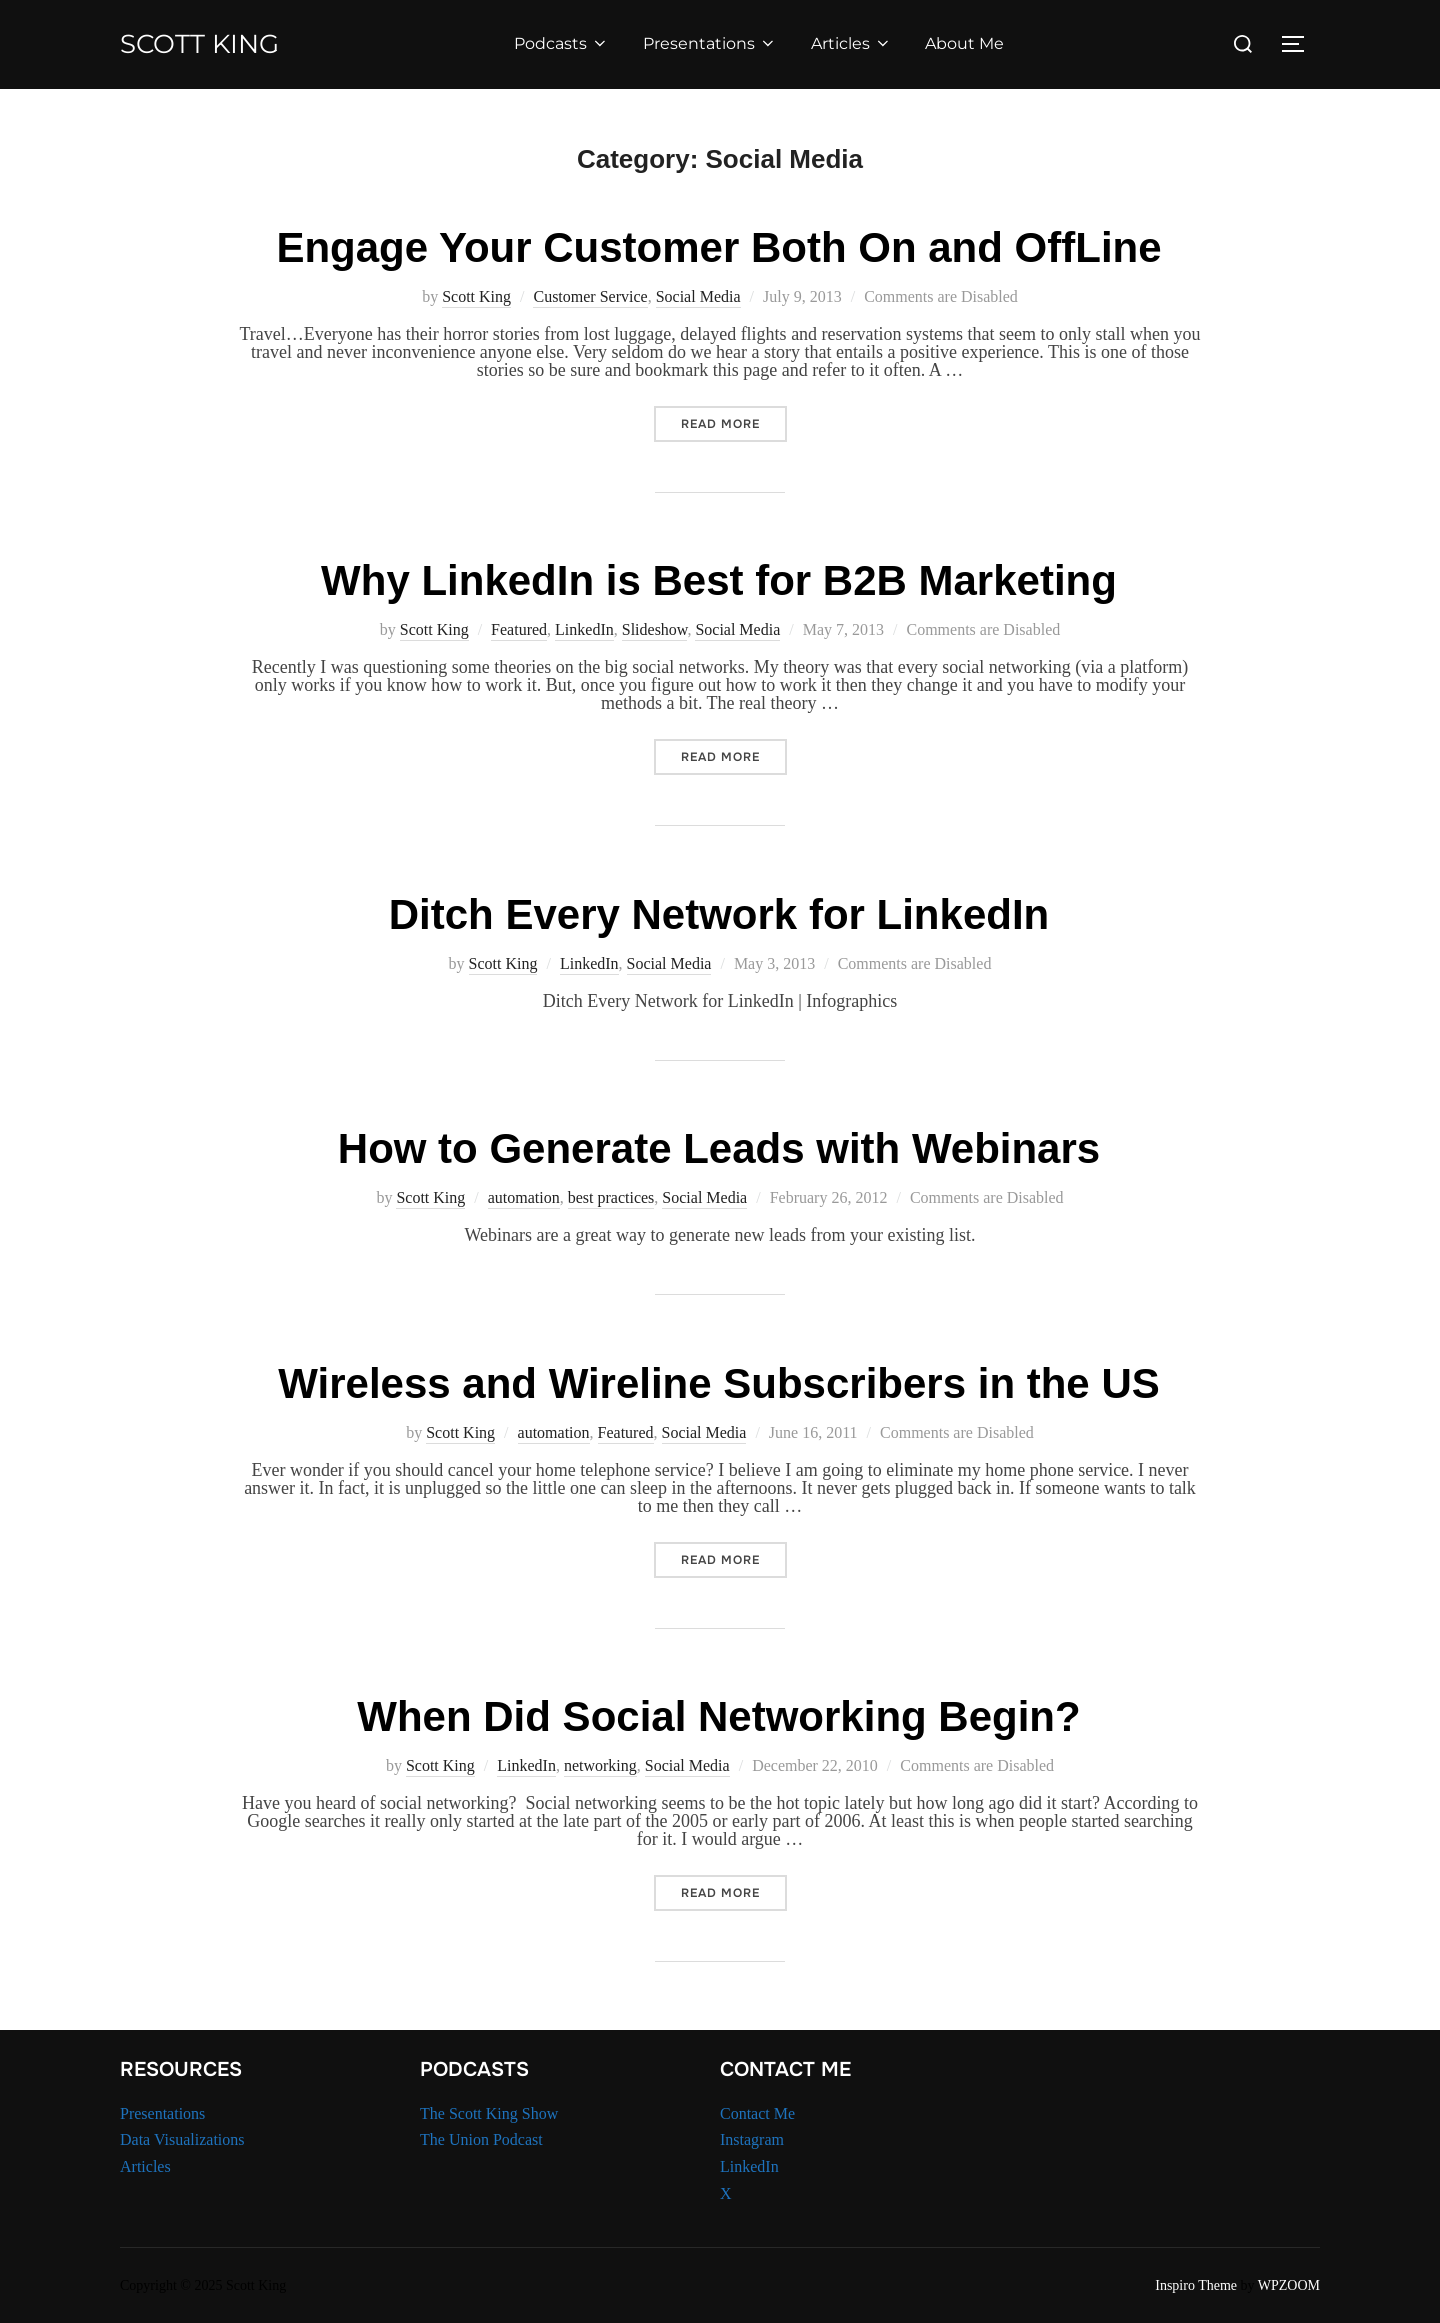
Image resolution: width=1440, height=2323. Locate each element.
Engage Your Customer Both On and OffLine (718, 247)
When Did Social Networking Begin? (718, 1716)
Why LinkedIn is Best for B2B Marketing (719, 580)
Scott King (199, 44)
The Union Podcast (481, 2139)
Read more (734, 423)
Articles (851, 43)
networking (600, 1765)
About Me (964, 43)
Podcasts (561, 43)
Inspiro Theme (1196, 2285)
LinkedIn (584, 629)
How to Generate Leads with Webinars (719, 1148)
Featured (519, 629)
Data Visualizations (182, 2139)
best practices (611, 1197)
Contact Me (757, 2113)
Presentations (710, 43)
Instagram (752, 2139)
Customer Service (590, 296)
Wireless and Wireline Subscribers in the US (719, 1383)
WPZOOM (1289, 2285)
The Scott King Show (489, 2113)
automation (524, 1197)
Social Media (698, 296)
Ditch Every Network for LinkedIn (719, 914)
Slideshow (655, 629)
